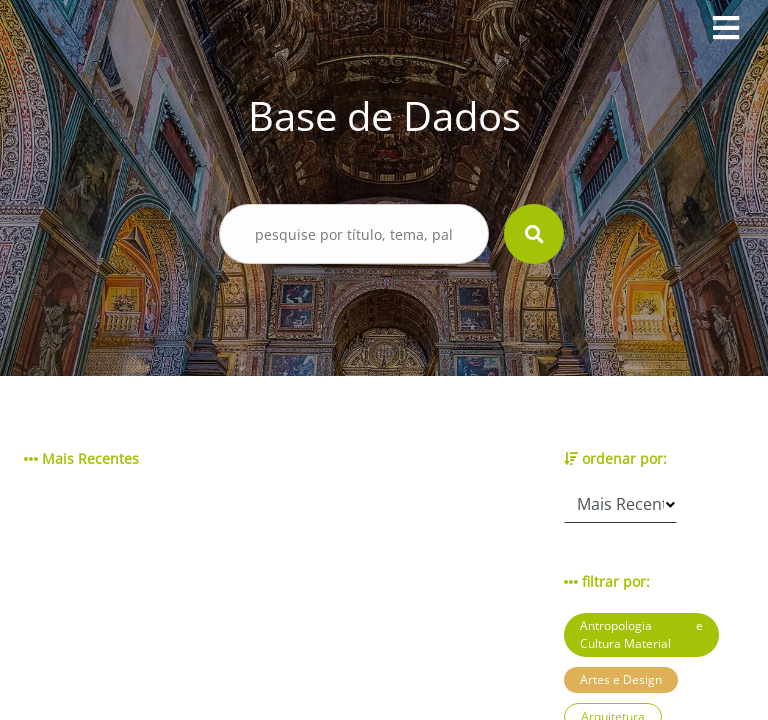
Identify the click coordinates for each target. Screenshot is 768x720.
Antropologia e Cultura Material (641, 634)
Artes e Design (621, 679)
